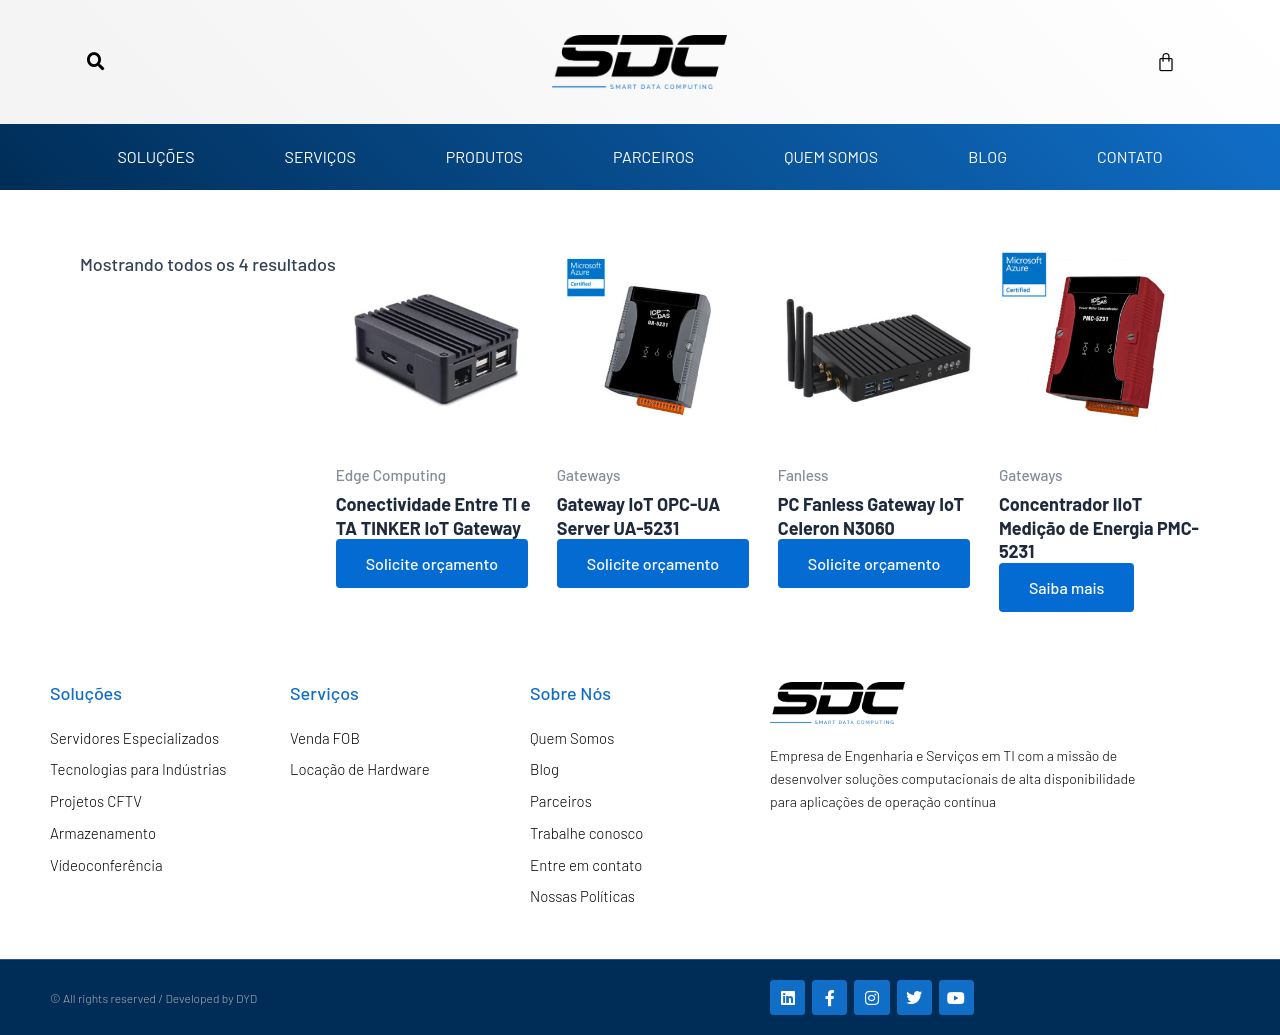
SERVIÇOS (320, 156)
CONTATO (1130, 156)
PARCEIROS (653, 156)
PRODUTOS (484, 156)
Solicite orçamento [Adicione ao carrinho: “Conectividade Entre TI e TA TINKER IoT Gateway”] (432, 563)
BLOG (987, 156)
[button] (96, 62)
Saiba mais (1066, 587)
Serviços (324, 693)
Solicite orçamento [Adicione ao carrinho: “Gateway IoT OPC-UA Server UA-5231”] (653, 563)
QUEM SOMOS (831, 156)
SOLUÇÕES (155, 156)
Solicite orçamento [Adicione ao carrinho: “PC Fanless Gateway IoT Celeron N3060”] (874, 563)
